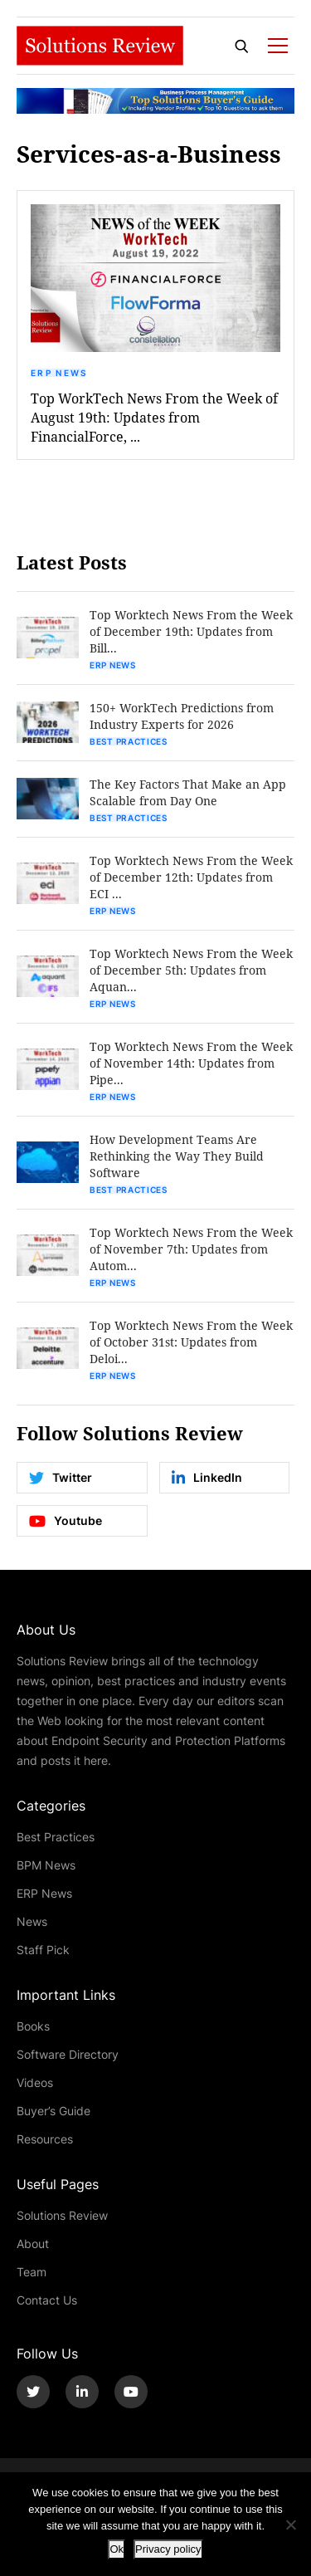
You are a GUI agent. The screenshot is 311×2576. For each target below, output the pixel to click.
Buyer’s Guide (53, 2111)
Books (33, 2026)
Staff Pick (43, 1950)
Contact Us (47, 2300)
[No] (290, 2524)
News (32, 1921)
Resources (45, 2139)
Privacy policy (168, 2549)
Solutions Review (62, 2215)
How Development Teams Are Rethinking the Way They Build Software (177, 1156)
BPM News (46, 1865)
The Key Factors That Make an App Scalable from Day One (188, 792)
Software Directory (68, 2054)
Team (31, 2272)
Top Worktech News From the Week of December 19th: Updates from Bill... (191, 631)
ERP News (59, 373)
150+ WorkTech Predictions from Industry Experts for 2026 (182, 716)
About (33, 2243)
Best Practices (129, 741)
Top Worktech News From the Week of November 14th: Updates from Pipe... (191, 1063)
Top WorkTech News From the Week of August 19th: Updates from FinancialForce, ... (154, 417)
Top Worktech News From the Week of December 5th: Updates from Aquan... (191, 970)
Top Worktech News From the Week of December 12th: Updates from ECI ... (191, 877)
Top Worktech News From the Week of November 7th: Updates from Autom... (191, 1248)
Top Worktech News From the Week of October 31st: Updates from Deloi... (191, 1341)
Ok (116, 2549)
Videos (35, 2082)
